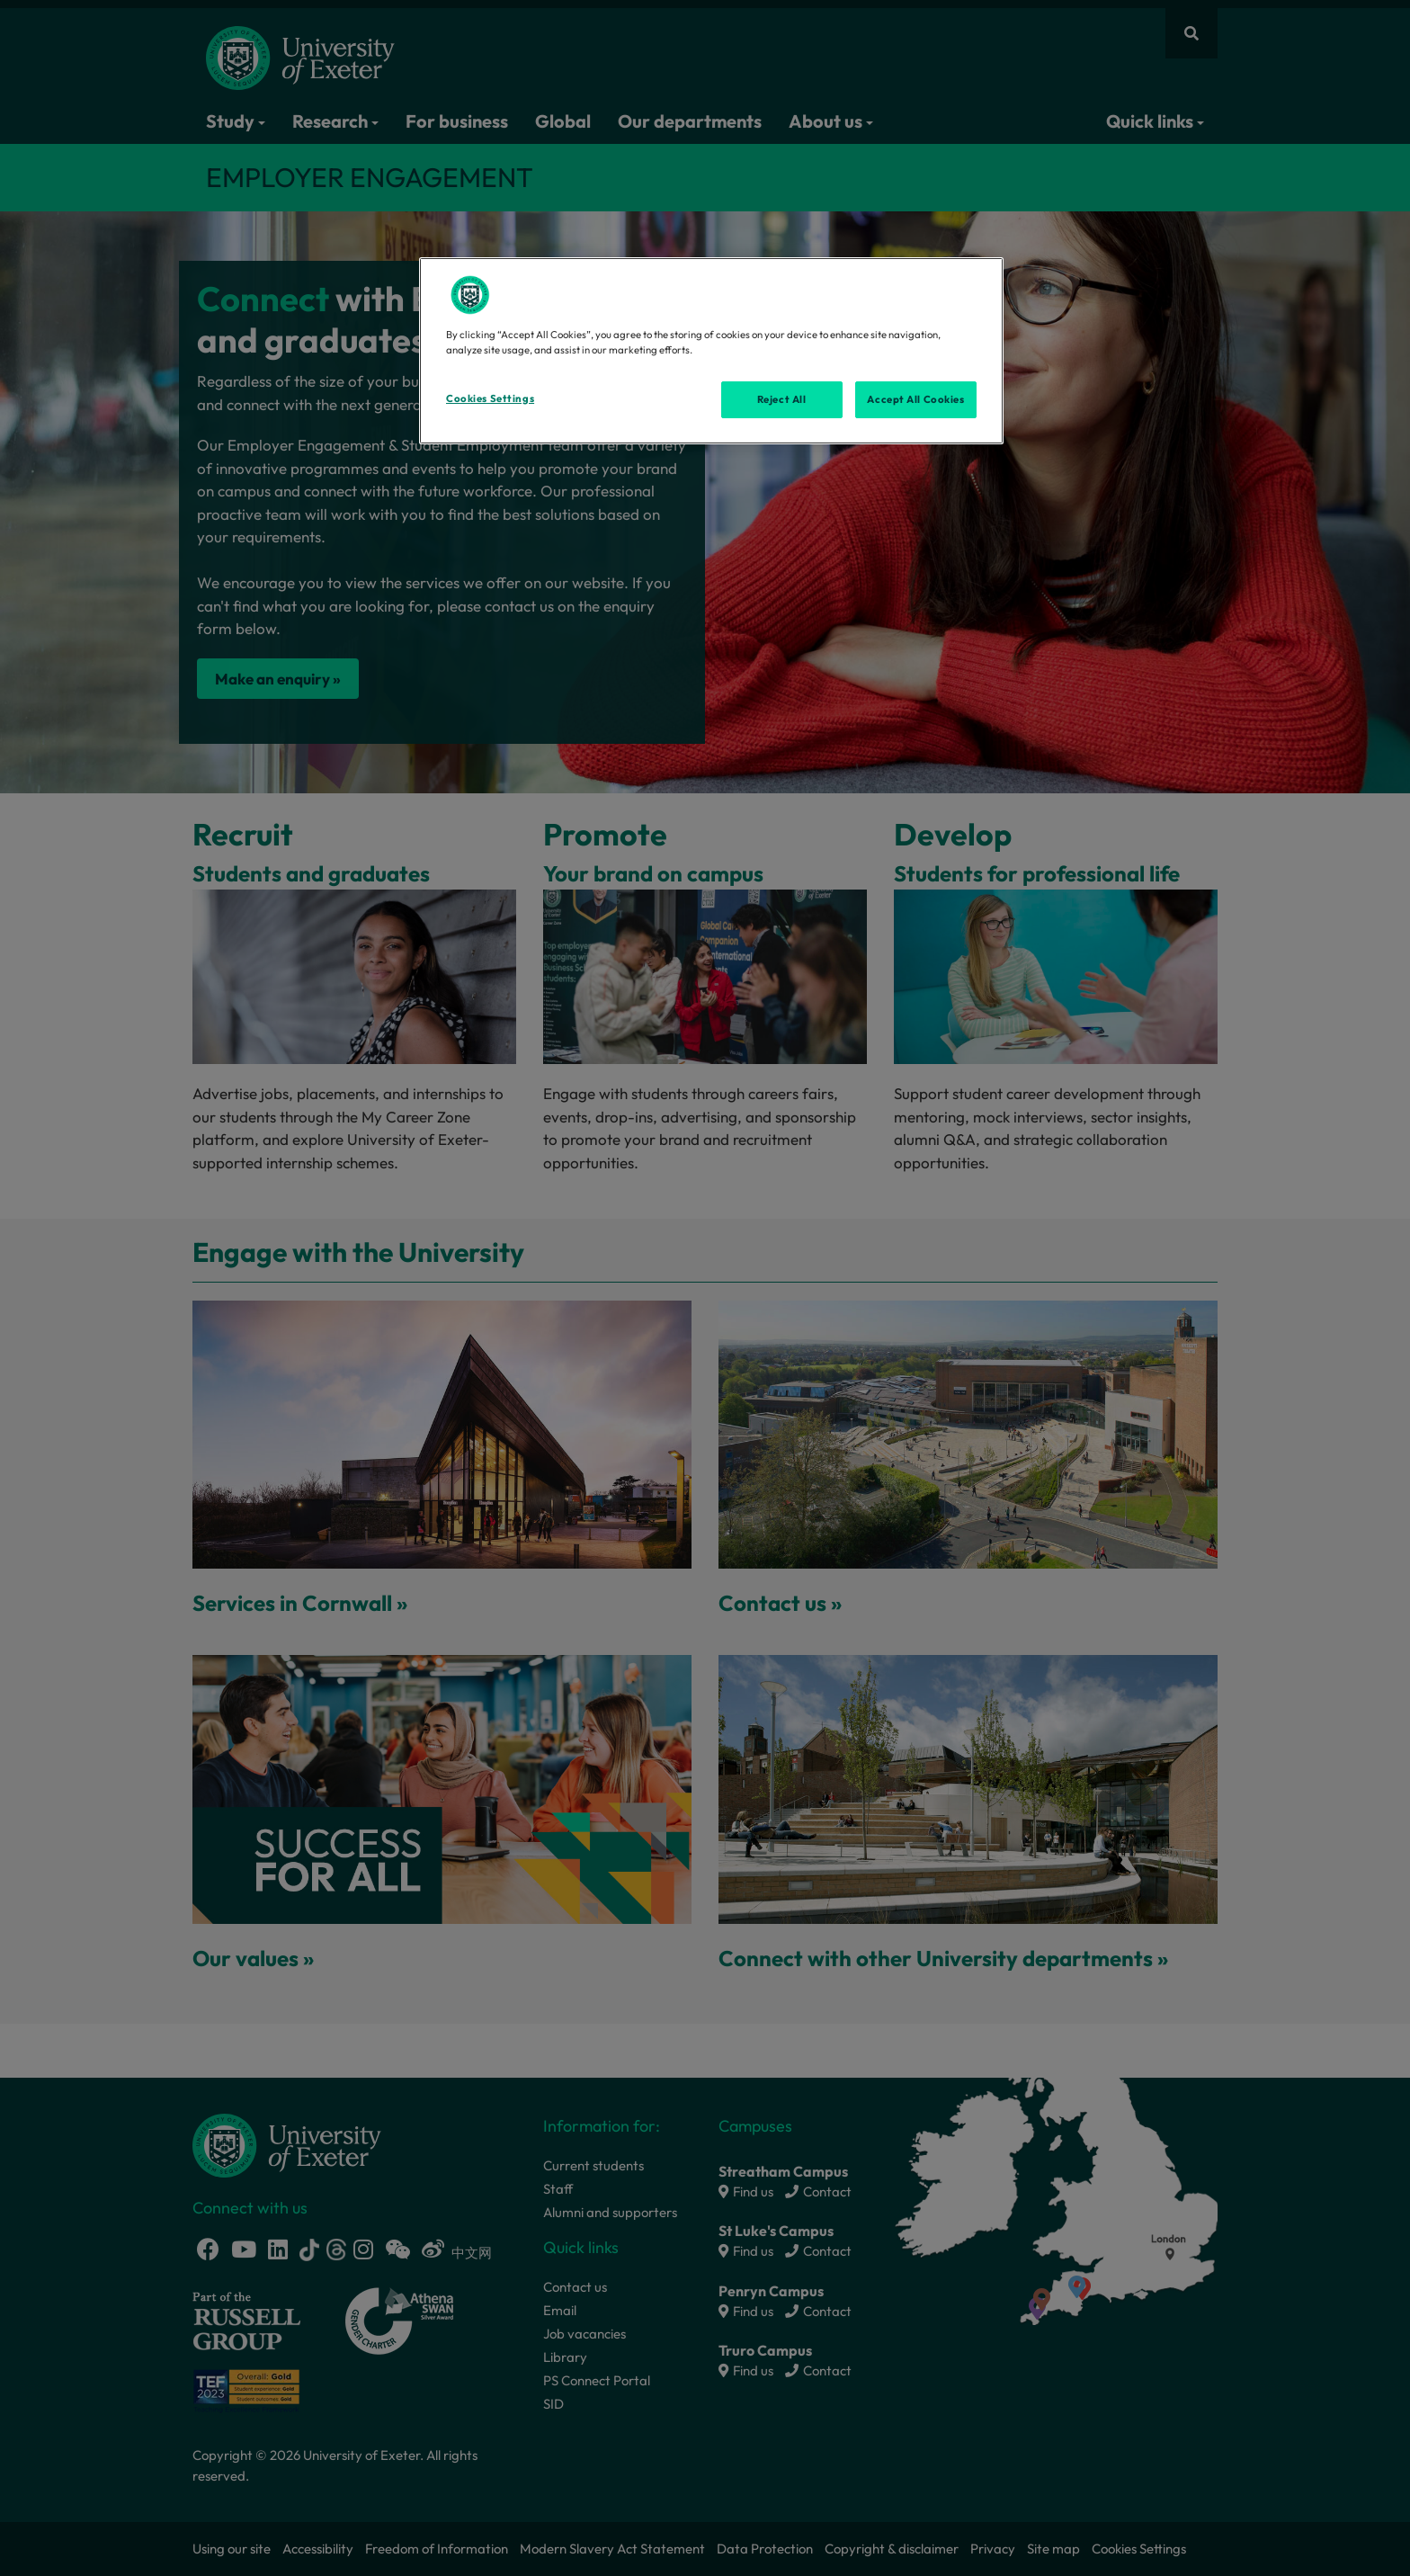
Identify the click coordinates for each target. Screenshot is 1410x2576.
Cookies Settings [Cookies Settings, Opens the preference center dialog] (490, 398)
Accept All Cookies (915, 399)
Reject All (782, 399)
